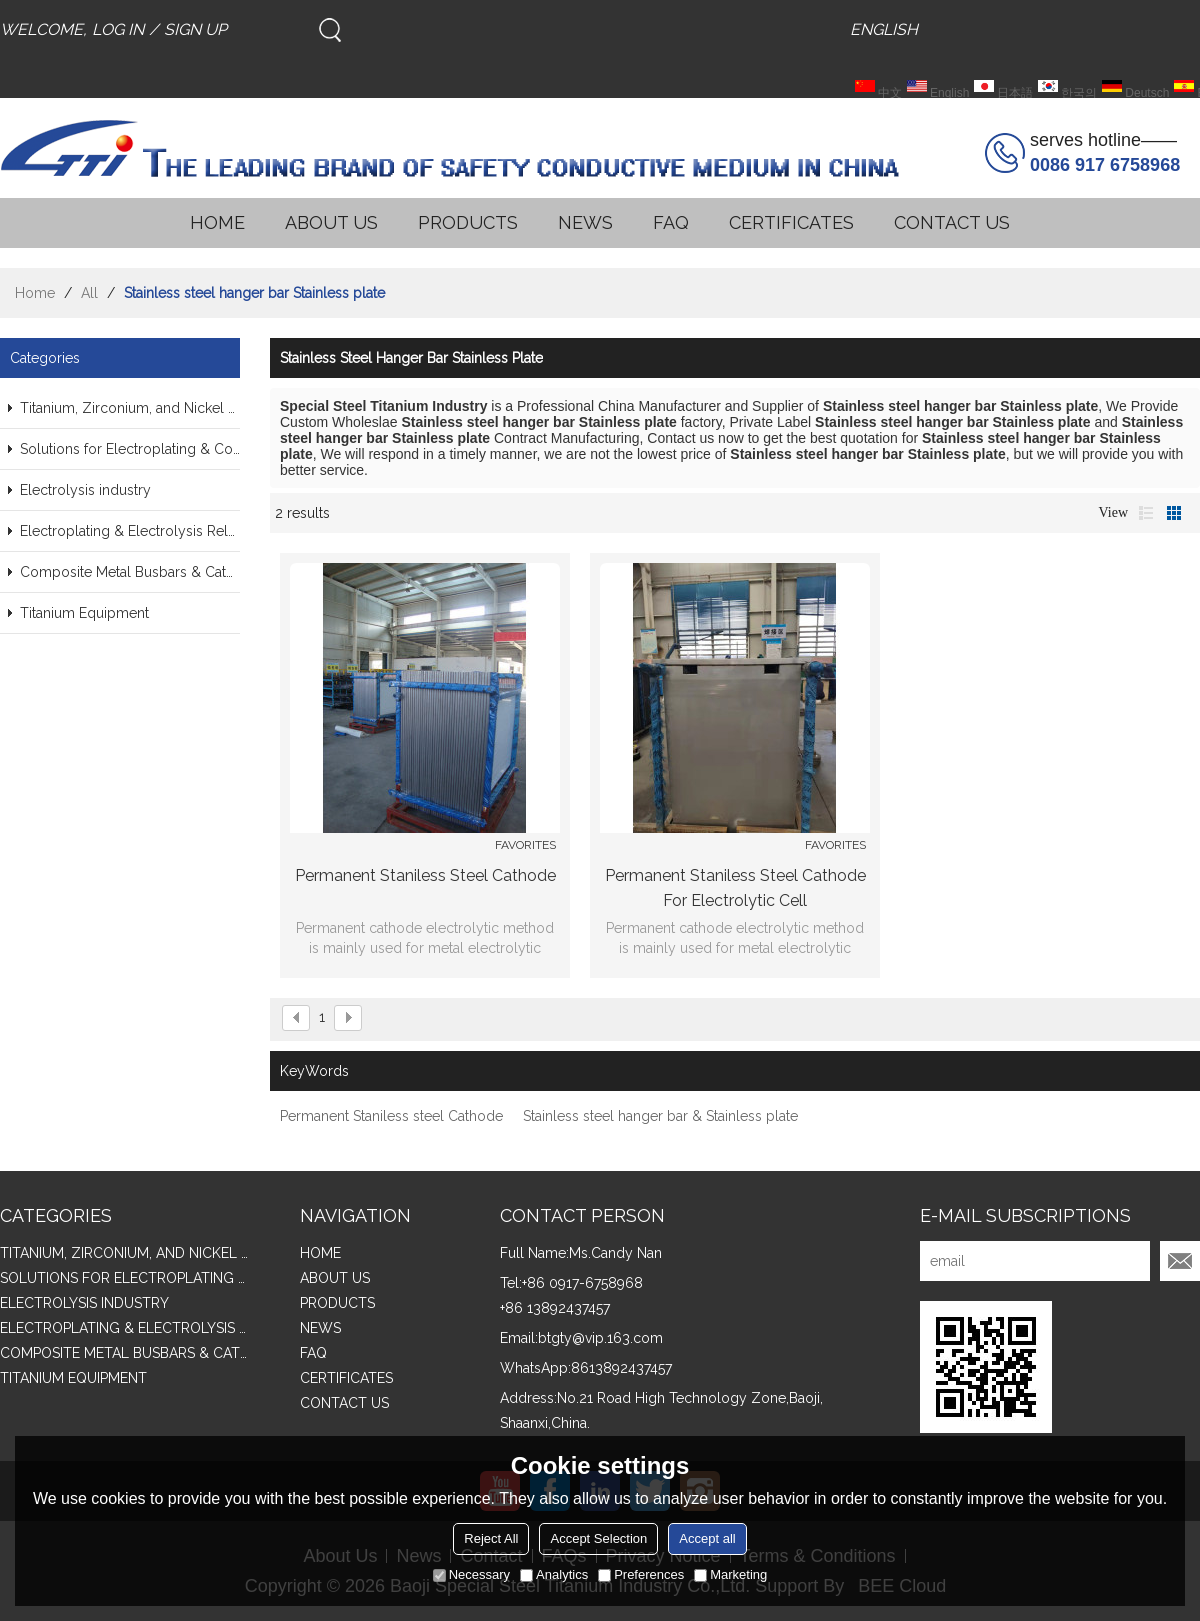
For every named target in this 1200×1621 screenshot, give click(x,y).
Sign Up (195, 29)
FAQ (671, 222)
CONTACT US (952, 222)
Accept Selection (598, 1538)
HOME (217, 222)
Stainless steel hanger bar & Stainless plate (660, 1116)
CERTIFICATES (791, 222)
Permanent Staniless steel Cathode (425, 875)
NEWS (585, 222)
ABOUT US (331, 222)
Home (35, 293)
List (1146, 513)
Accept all (707, 1538)
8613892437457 (621, 1368)
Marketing (730, 1574)
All (89, 293)
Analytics (554, 1574)
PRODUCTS (468, 222)
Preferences (641, 1574)
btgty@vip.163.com (600, 1338)
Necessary (471, 1574)
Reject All (491, 1538)
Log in (118, 29)
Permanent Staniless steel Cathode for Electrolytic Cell (735, 888)
